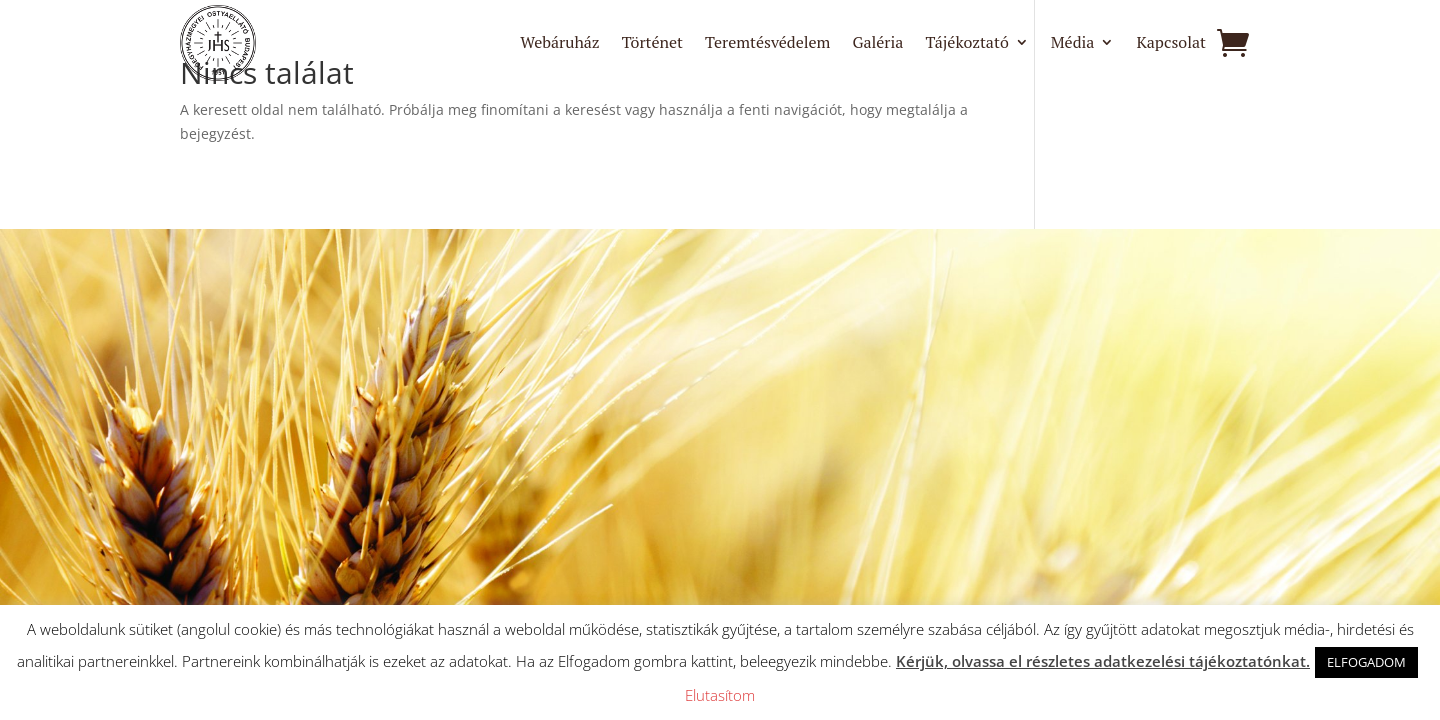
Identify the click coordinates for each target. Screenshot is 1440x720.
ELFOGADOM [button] (1366, 662)
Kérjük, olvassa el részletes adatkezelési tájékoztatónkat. (1103, 661)
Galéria (877, 44)
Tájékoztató (966, 44)
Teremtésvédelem (767, 44)
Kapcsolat (1171, 44)
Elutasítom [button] (720, 695)
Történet (652, 44)
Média (1073, 44)
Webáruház (559, 44)
